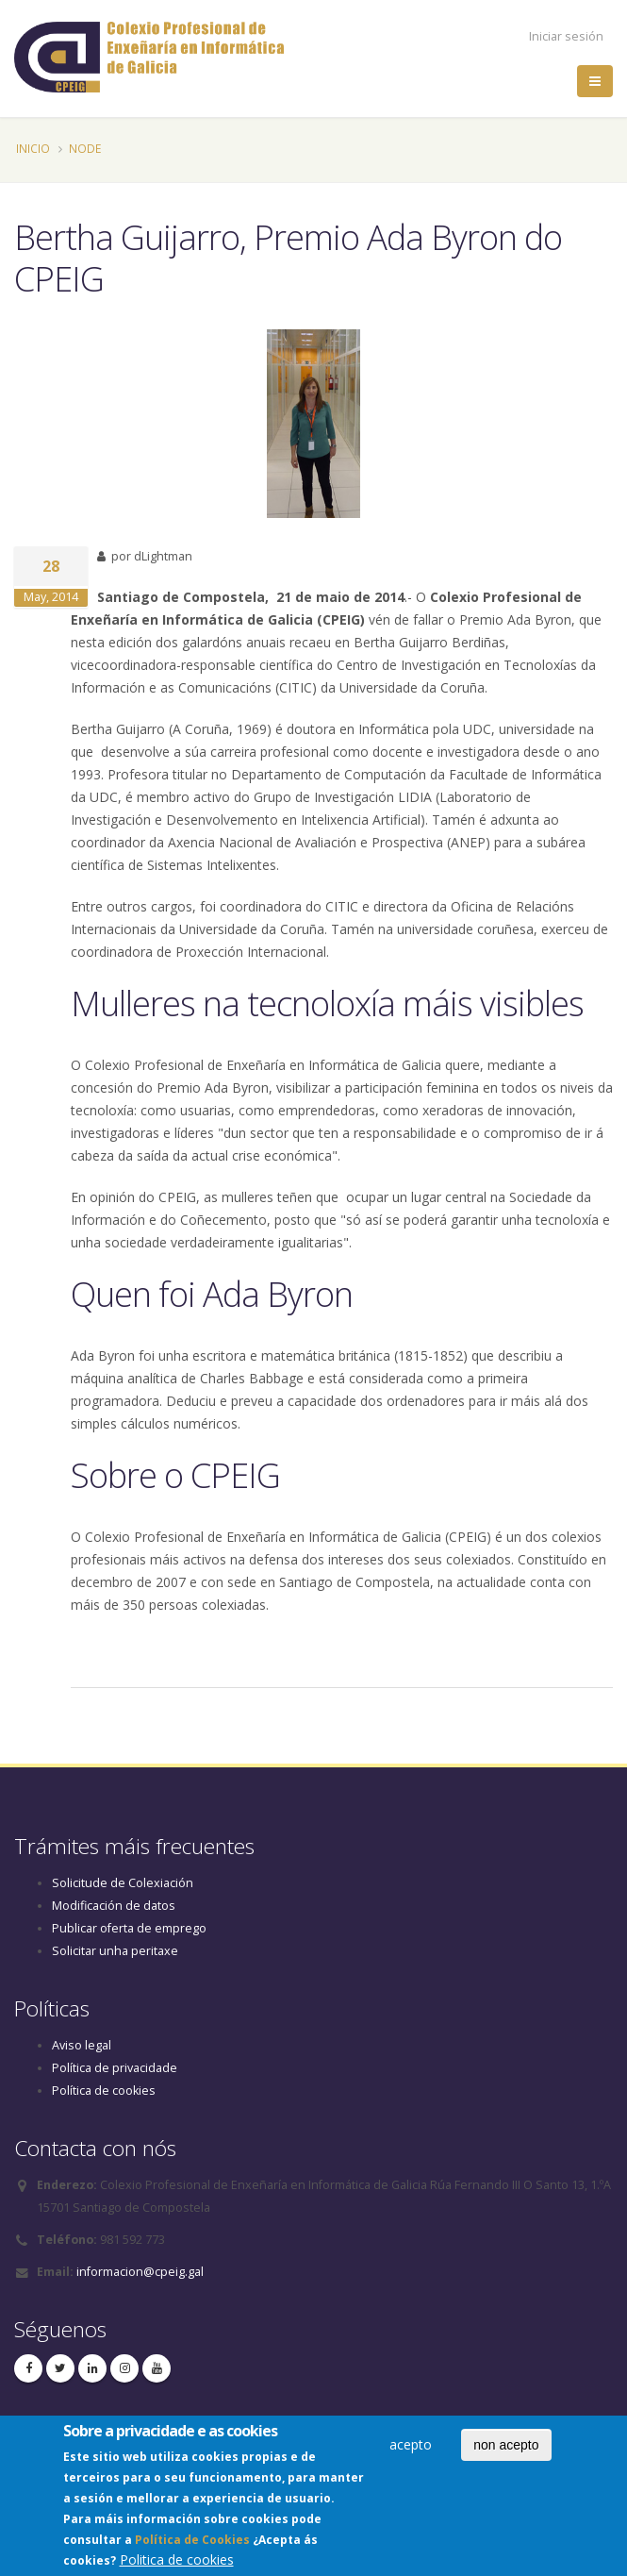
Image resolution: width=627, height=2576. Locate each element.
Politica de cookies (177, 2565)
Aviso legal (81, 2045)
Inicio (33, 148)
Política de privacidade (114, 2068)
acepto (410, 2449)
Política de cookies (104, 2091)
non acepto (505, 2449)
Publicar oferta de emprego (129, 1928)
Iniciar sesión (566, 36)
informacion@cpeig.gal (140, 2272)
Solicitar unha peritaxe (115, 1951)
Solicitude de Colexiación (122, 1883)
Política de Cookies (192, 2545)
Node (85, 148)
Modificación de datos (113, 1906)
